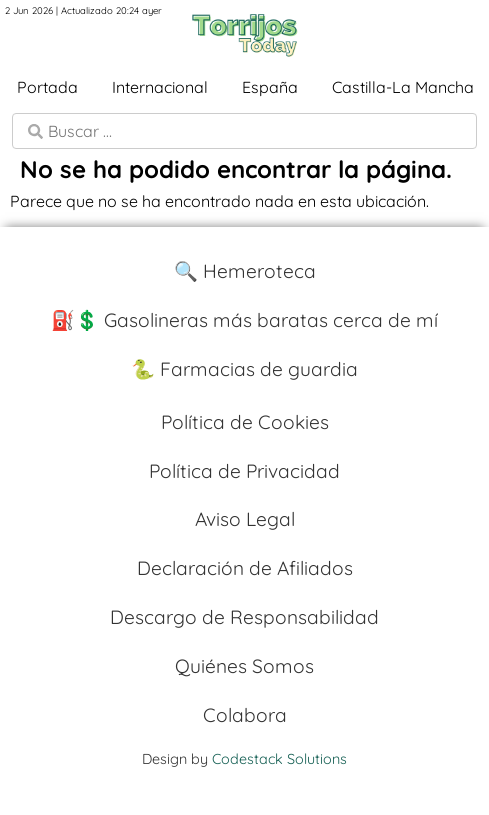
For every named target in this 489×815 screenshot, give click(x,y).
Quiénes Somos (244, 666)
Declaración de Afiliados (245, 568)
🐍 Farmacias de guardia (244, 369)
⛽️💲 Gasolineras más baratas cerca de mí (244, 320)
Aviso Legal (245, 519)
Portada (47, 87)
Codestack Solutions (279, 759)
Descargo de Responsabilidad (244, 617)
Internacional (160, 87)
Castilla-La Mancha (403, 87)
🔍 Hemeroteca (245, 271)
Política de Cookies (245, 422)
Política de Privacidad (244, 471)
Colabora (245, 715)
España (270, 87)
